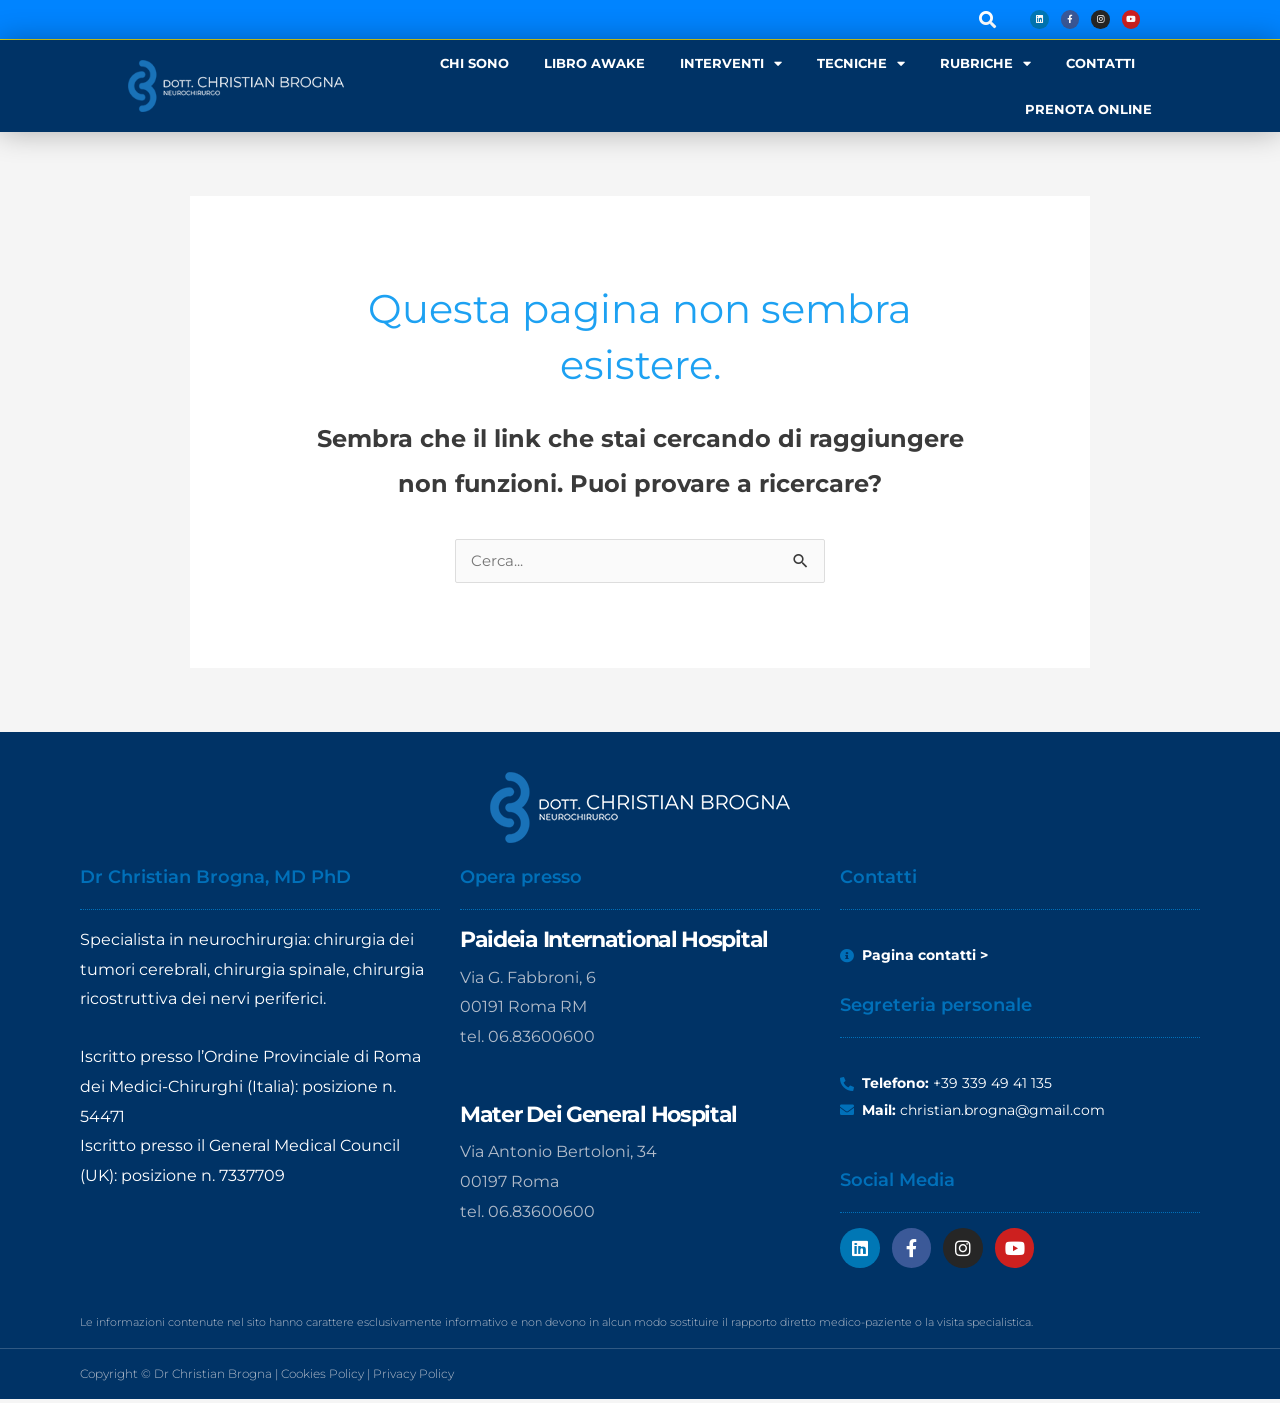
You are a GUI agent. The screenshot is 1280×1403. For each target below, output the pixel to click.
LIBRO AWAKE (594, 63)
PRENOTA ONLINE (1088, 109)
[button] (973, 19)
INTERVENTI (731, 63)
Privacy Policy (413, 1377)
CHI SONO (474, 63)
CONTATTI (1100, 63)
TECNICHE (861, 63)
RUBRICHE (985, 63)
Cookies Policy (322, 1377)
